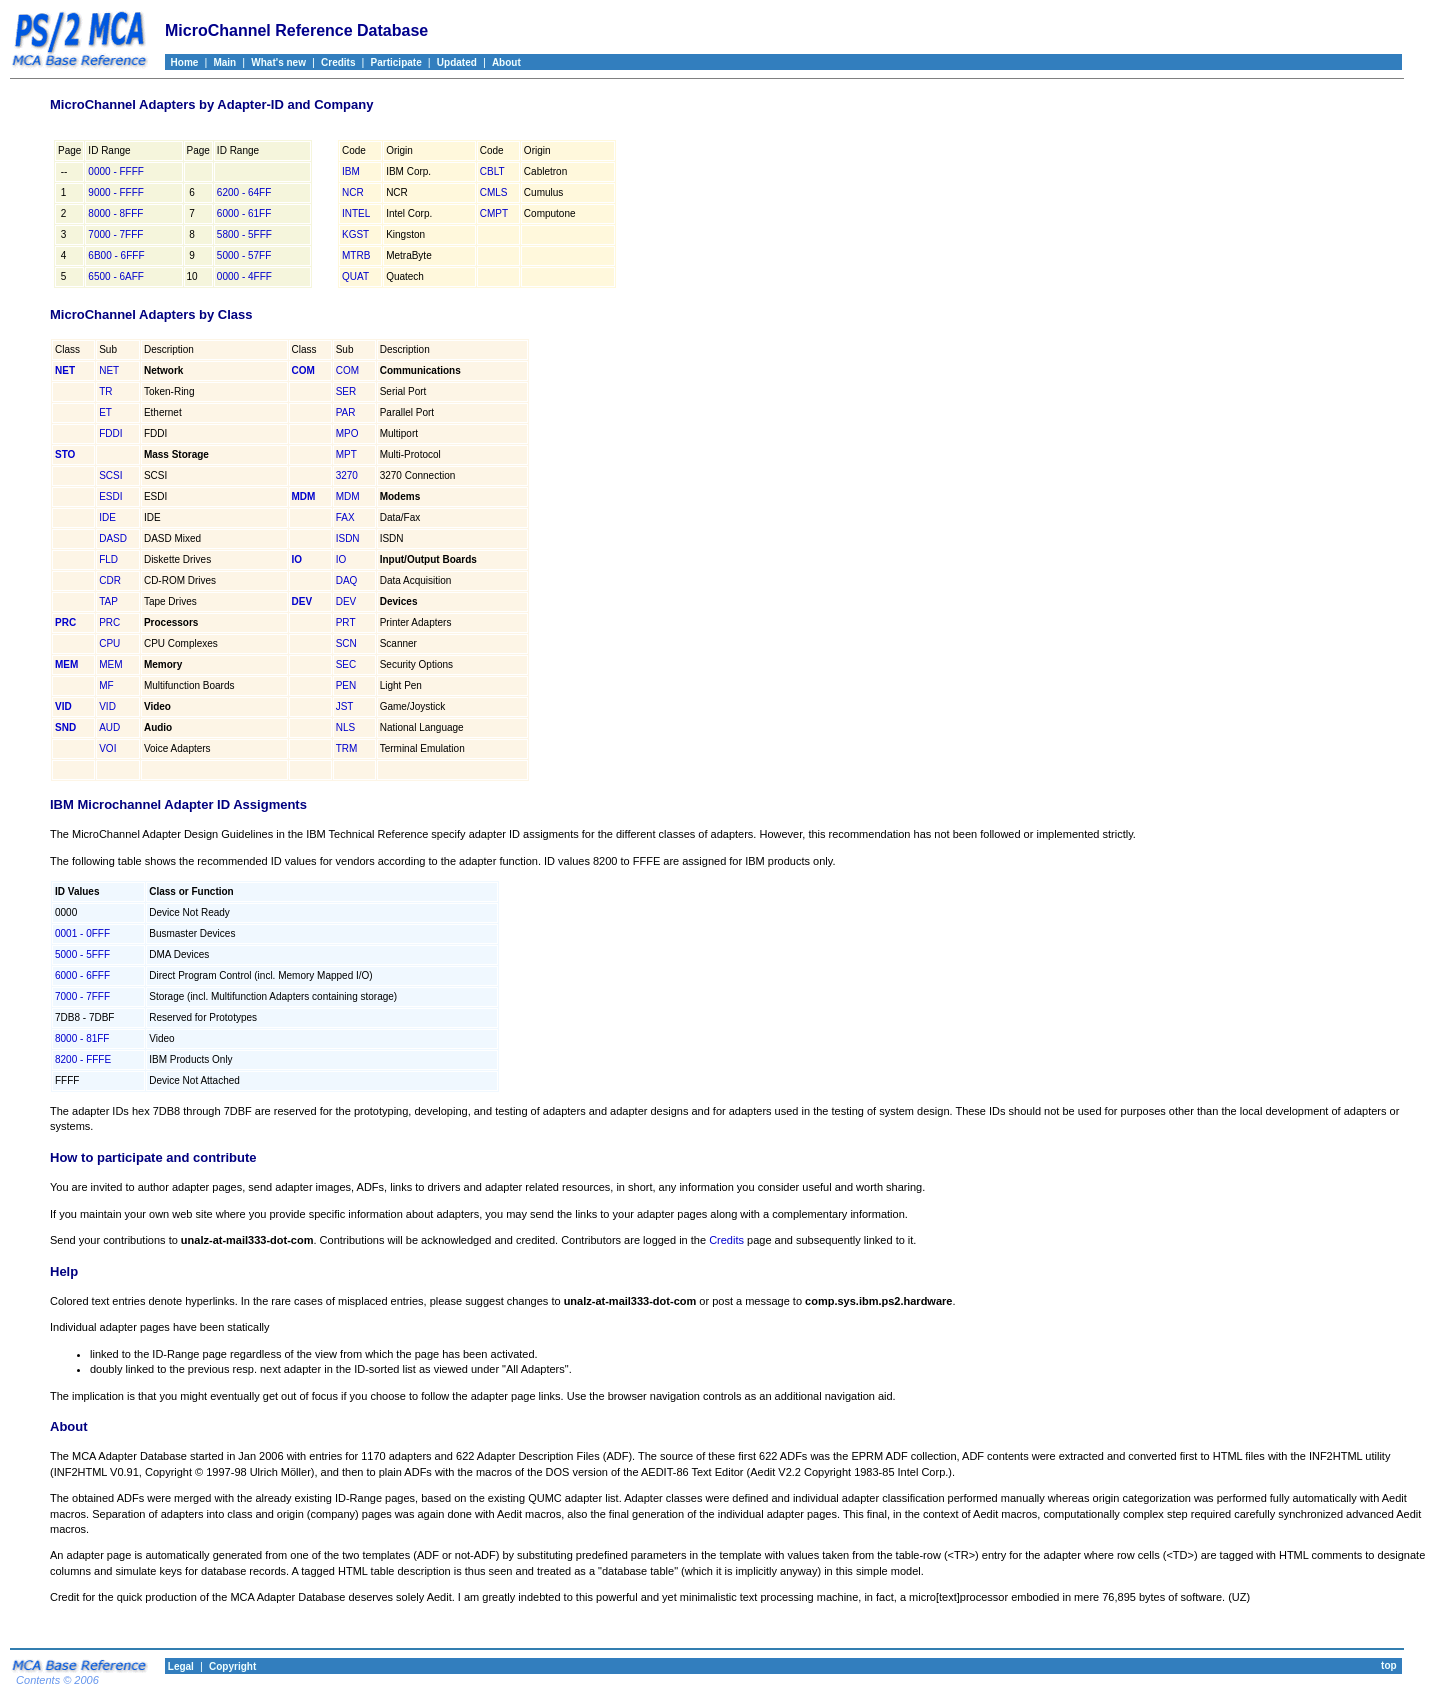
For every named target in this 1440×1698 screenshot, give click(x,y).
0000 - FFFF (116, 171)
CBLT (492, 171)
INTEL (356, 213)
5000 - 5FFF (82, 954)
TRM (347, 748)
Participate (396, 62)
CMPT (494, 213)
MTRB (356, 255)
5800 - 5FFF (244, 234)
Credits (338, 62)
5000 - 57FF (244, 255)
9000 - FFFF (116, 192)
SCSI (110, 475)
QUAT (355, 276)
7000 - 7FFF (115, 234)
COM (347, 370)
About (506, 62)
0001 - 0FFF (82, 933)
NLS (345, 727)
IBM (351, 171)
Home (181, 62)
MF (106, 685)
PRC (109, 622)
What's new (278, 62)
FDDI (110, 433)
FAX (345, 517)
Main (224, 62)
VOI (107, 748)
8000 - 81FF (82, 1038)
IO (341, 559)
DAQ (347, 580)
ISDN (348, 538)
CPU (109, 643)
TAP (108, 601)
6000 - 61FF (244, 213)
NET (109, 370)
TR (105, 391)
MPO (347, 433)
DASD (113, 538)
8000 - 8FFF (115, 213)
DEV (346, 601)
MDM (348, 496)
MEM (110, 664)
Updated (457, 62)
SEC (346, 664)
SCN (346, 643)
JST (345, 706)
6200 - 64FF (244, 192)
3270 (347, 475)
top (1389, 1665)
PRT (346, 622)
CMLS (494, 192)
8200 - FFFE (83, 1059)
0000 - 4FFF (244, 276)
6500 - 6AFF (116, 276)
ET (105, 412)
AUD (109, 727)
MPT (346, 454)
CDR (110, 580)
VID (107, 706)
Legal (179, 1666)
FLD (108, 559)
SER (346, 391)
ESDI (110, 496)
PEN (346, 685)
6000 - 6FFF (82, 975)
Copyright (232, 1666)
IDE (107, 517)
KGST (355, 234)
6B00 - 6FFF (116, 255)
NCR (353, 192)
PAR (346, 412)
